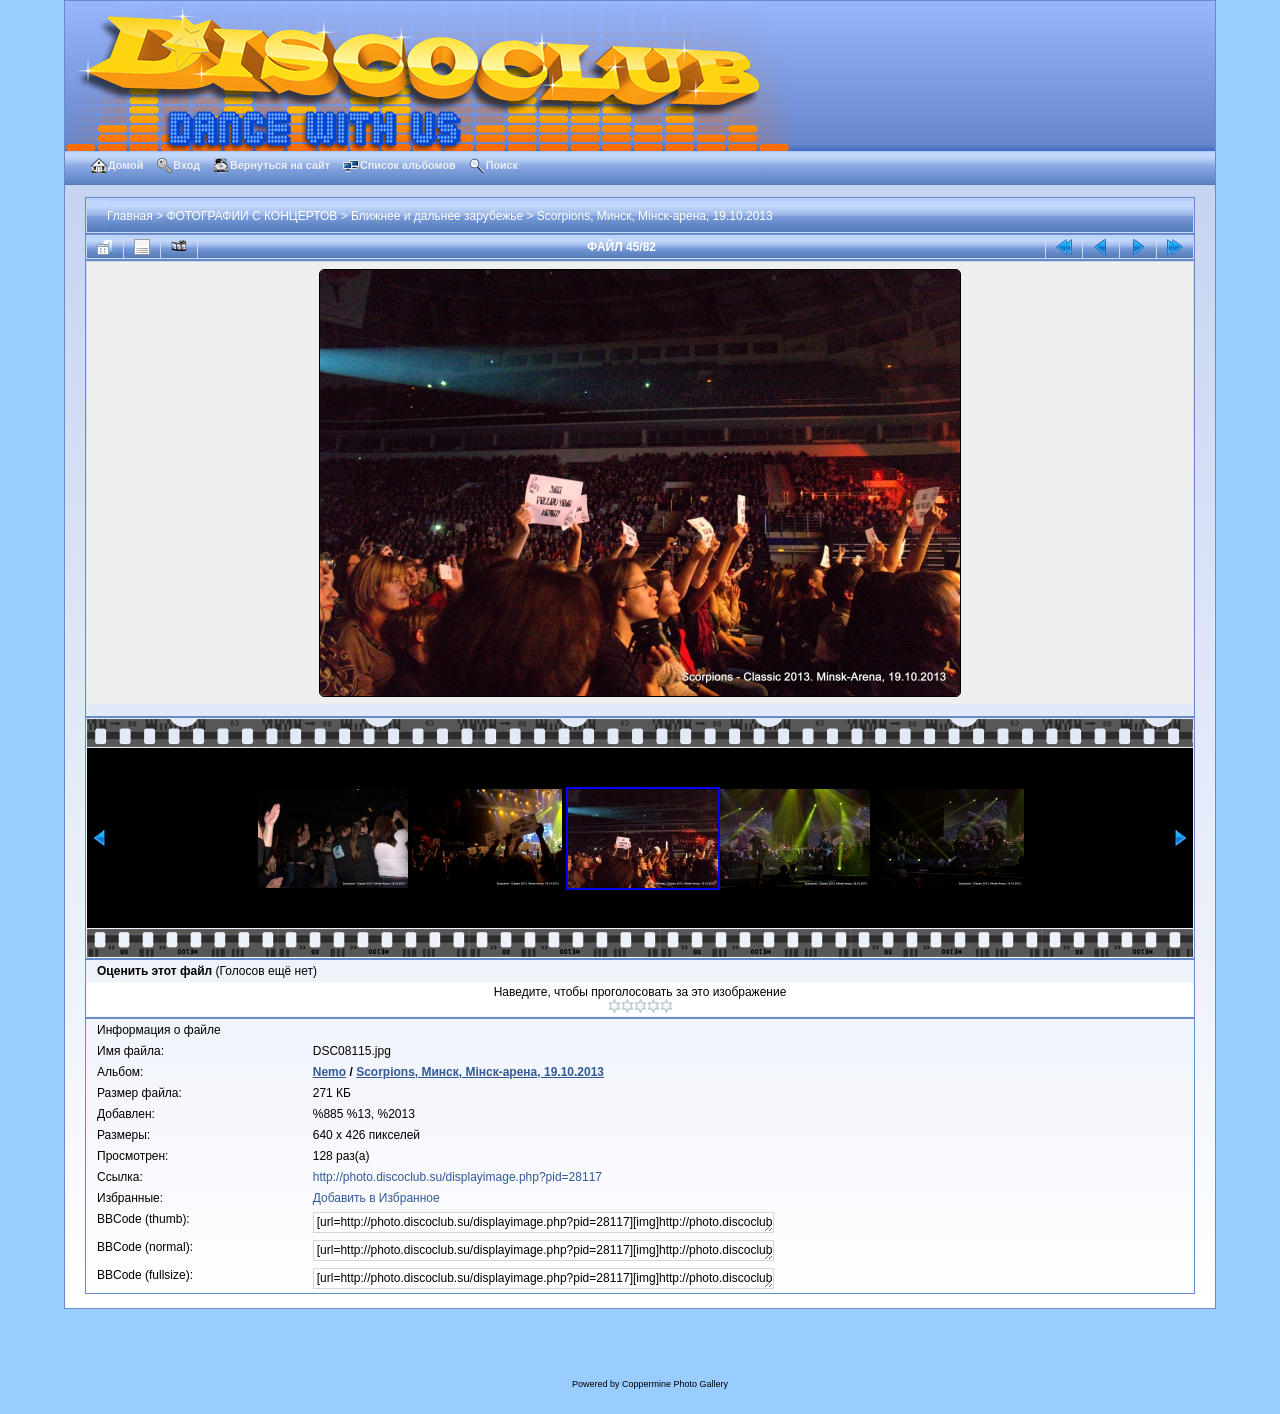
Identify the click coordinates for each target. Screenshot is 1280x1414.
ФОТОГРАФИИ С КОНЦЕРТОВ (251, 216)
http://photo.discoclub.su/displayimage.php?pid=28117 (457, 1177)
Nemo (329, 1072)
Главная (130, 216)
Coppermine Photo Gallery (675, 1384)
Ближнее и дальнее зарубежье (437, 216)
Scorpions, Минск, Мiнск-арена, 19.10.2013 (655, 216)
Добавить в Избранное (376, 1198)
